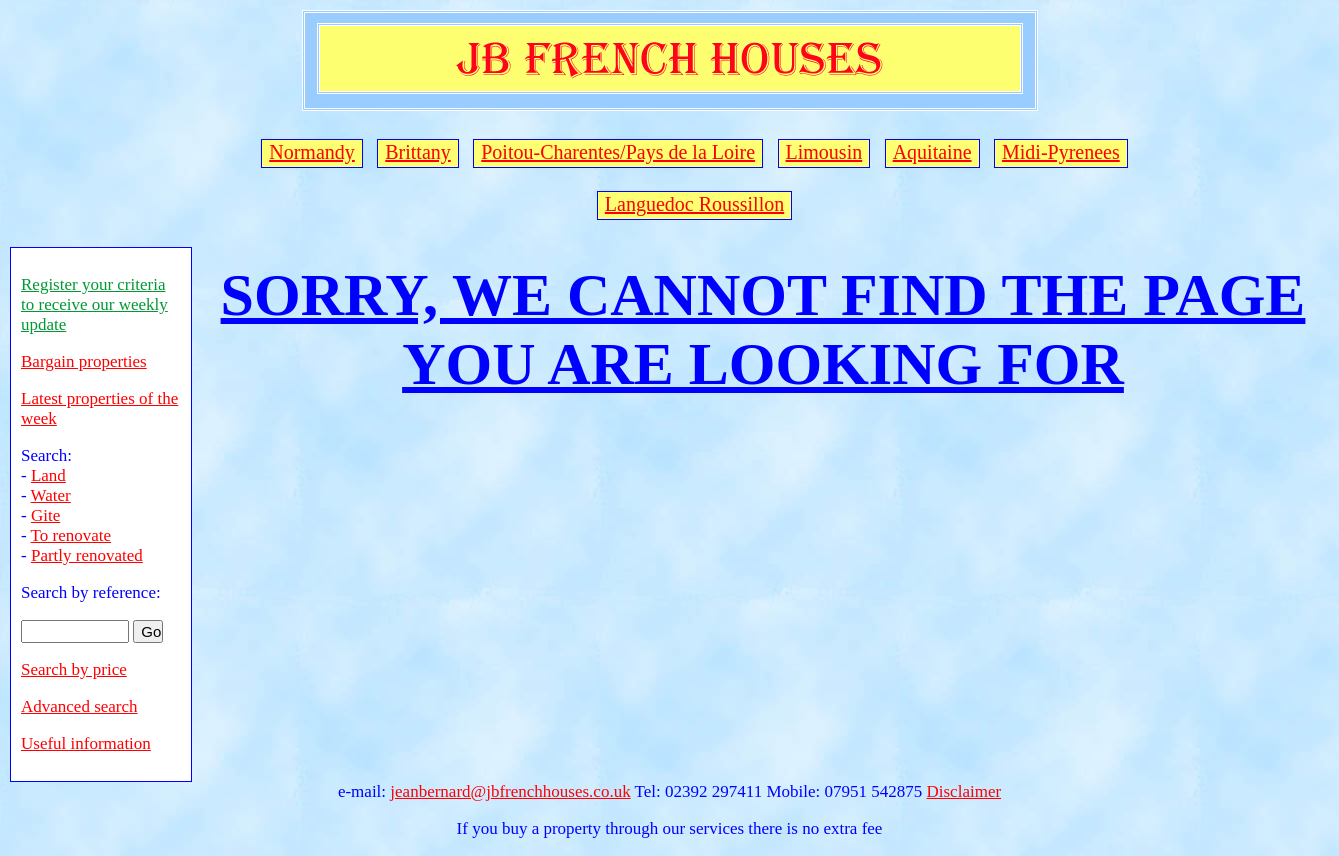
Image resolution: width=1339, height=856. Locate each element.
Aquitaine (932, 152)
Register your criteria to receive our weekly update (94, 304)
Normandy (312, 152)
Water (51, 495)
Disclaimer (964, 791)
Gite (45, 515)
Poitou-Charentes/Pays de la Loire (618, 152)
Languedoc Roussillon (694, 204)
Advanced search (79, 706)
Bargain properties (84, 361)
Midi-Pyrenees (1061, 152)
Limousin (824, 152)
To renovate (71, 535)
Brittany (418, 152)
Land (48, 475)
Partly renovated (87, 555)
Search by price (74, 669)
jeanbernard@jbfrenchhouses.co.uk (510, 791)
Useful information (86, 743)
